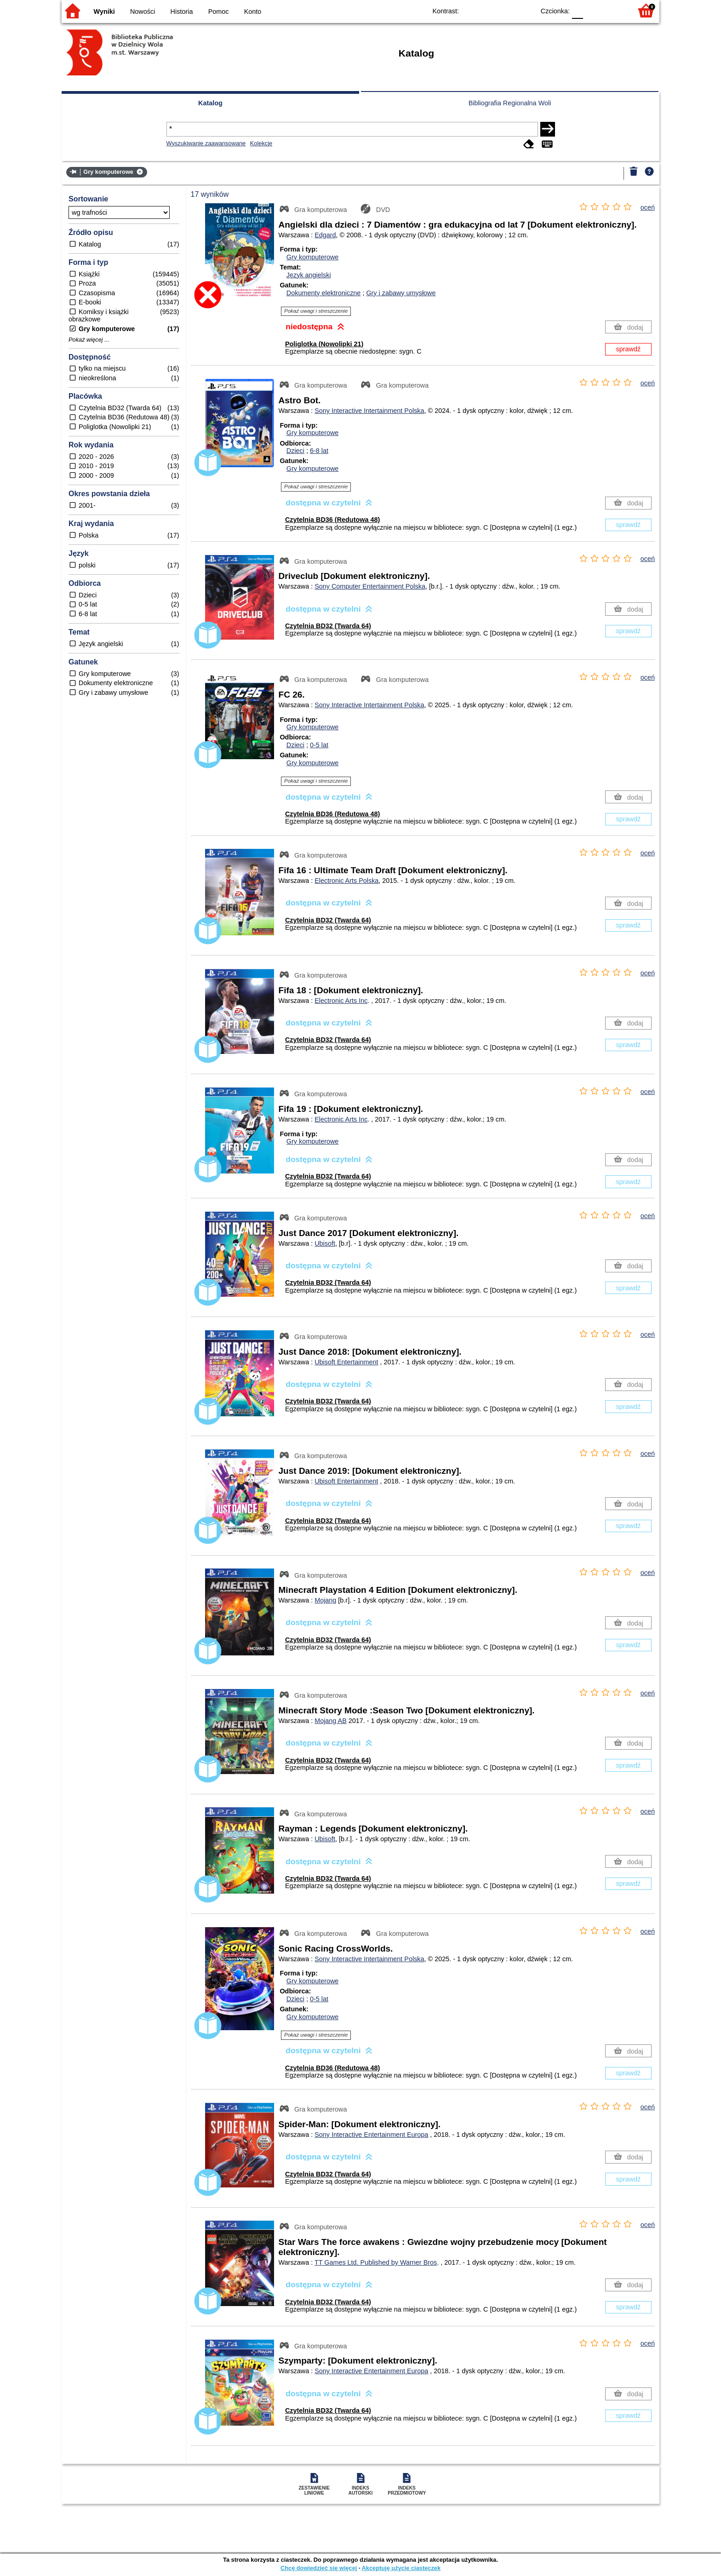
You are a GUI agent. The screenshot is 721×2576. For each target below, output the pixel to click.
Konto (253, 11)
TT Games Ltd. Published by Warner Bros (376, 2262)
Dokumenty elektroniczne (323, 293)
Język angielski (308, 275)
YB (506, 10)
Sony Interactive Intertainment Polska (369, 410)
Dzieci (295, 450)
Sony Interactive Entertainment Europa (371, 2134)
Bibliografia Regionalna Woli (510, 103)
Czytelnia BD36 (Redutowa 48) (332, 519)
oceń (648, 207)
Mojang (325, 1600)
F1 (593, 10)
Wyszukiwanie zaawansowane (206, 143)
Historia (182, 11)
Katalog (210, 103)
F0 (577, 10)
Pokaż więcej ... (89, 340)
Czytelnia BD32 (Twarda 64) (328, 626)
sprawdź (628, 349)
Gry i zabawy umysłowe (400, 293)
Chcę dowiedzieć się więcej (318, 2568)
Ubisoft (325, 1243)
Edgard (325, 235)
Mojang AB (331, 1720)
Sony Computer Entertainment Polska (370, 586)
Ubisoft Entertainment (346, 1362)
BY (525, 10)
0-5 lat (319, 745)
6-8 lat (319, 450)
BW (488, 10)
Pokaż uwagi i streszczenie (316, 311)
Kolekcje (261, 143)
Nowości (142, 11)
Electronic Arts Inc (341, 1000)
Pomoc (218, 11)
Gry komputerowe (312, 257)
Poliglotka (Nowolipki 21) (324, 344)
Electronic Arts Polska (346, 880)
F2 (614, 10)
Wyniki (104, 11)
